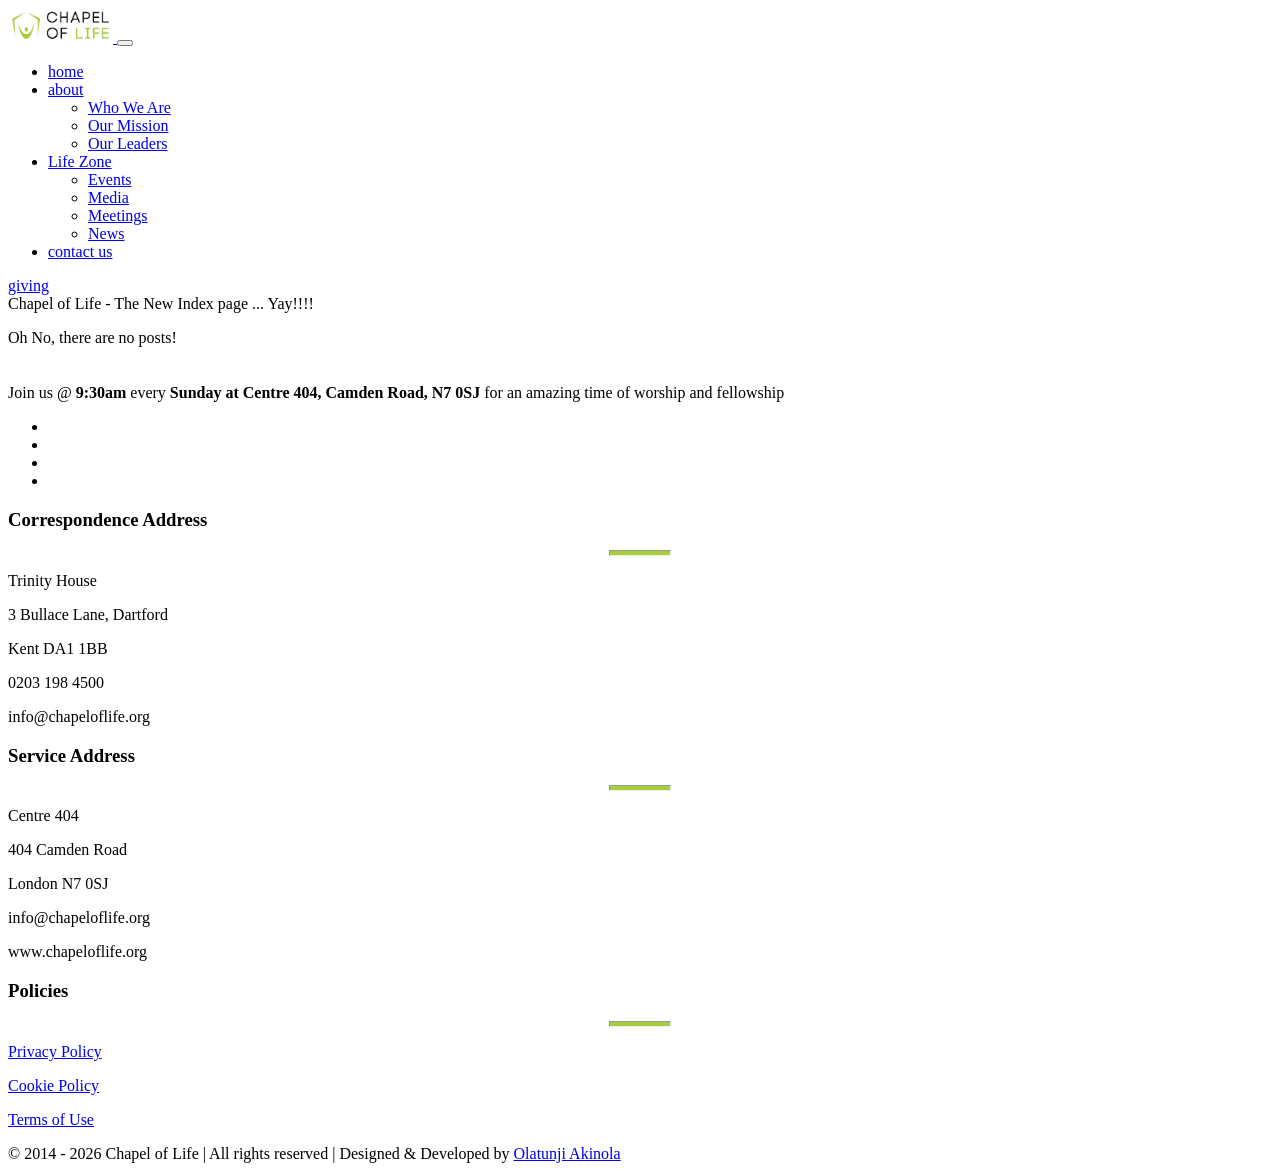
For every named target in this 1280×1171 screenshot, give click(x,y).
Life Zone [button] (80, 161)
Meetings (118, 215)
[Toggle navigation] (125, 43)
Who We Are (129, 107)
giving (28, 285)
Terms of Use (51, 1119)
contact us (80, 251)
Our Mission (128, 125)
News (106, 233)
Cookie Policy (53, 1085)
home (66, 71)
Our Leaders (128, 143)
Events (110, 179)
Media (108, 197)
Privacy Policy (55, 1051)
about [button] (66, 89)
